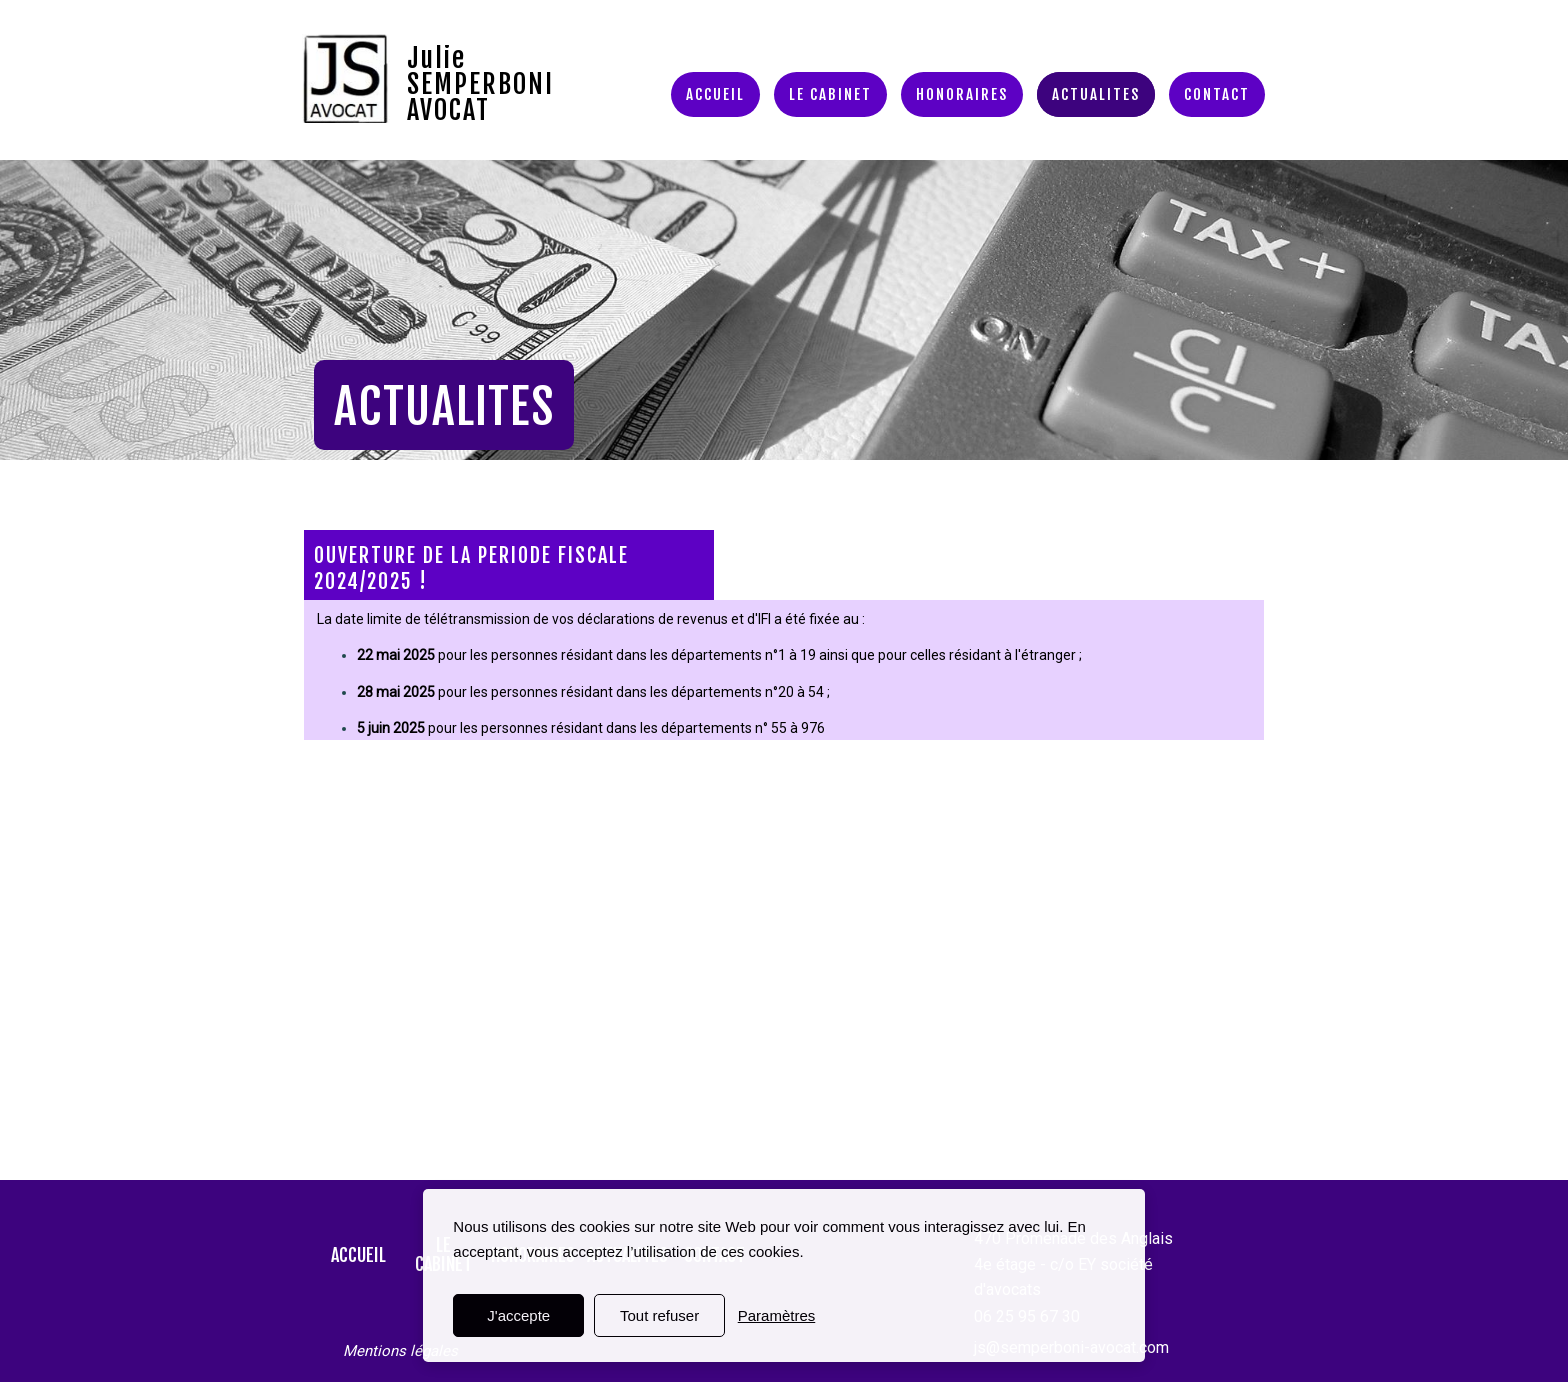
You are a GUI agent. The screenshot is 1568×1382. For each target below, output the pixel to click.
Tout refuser (659, 1315)
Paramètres (777, 1315)
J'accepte (518, 1315)
